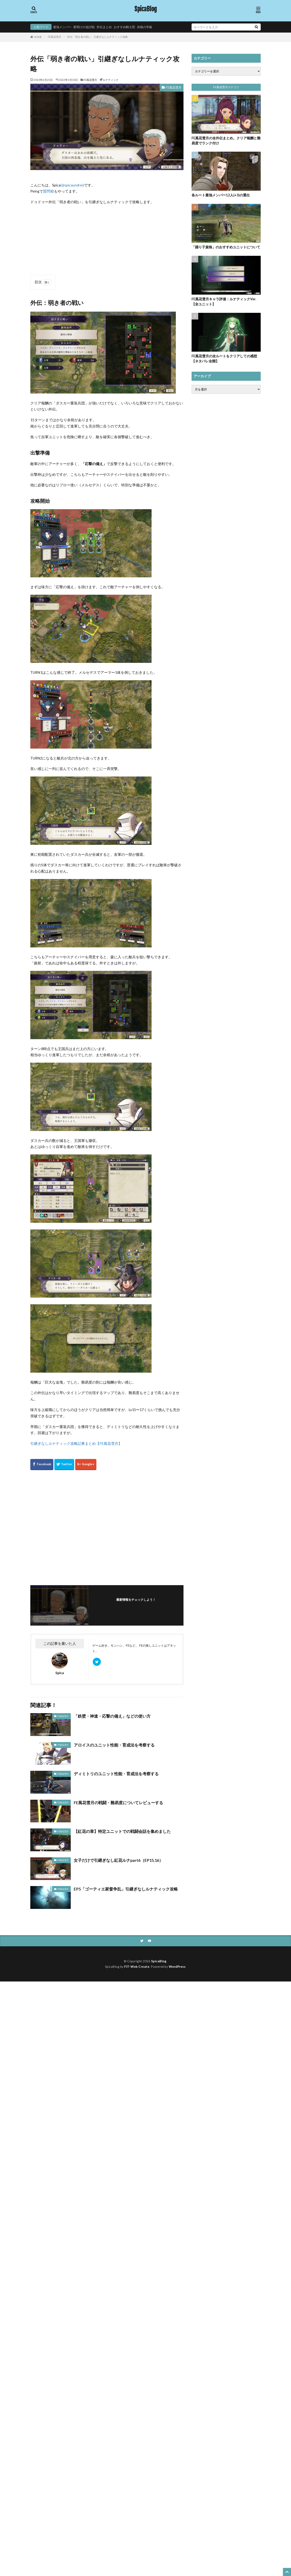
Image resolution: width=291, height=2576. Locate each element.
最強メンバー (62, 27)
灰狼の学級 (144, 27)
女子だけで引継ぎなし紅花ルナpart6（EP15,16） (118, 1860)
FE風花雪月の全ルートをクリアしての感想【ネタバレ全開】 (224, 358)
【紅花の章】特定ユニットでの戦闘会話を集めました (122, 1831)
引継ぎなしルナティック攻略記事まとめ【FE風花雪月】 (76, 1443)
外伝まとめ (104, 27)
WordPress (177, 1966)
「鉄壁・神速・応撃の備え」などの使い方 (112, 1716)
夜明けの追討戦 (84, 27)
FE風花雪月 (54, 36)
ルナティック (110, 79)
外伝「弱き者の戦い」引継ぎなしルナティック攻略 (97, 36)
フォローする (136, 1605)
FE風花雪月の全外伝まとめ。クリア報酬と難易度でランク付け (226, 140)
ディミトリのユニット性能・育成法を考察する (116, 1773)
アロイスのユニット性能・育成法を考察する (114, 1744)
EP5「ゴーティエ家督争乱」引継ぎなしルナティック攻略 (126, 1888)
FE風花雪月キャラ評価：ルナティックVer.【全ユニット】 (224, 301)
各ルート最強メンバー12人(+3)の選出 (221, 195)
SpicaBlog (145, 9)
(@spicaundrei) (72, 185)
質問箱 (48, 191)
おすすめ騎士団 (124, 27)
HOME (38, 37)
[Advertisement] (106, 238)
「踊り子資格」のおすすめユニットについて (226, 247)
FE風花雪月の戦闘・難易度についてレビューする (118, 1802)
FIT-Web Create (136, 1966)
